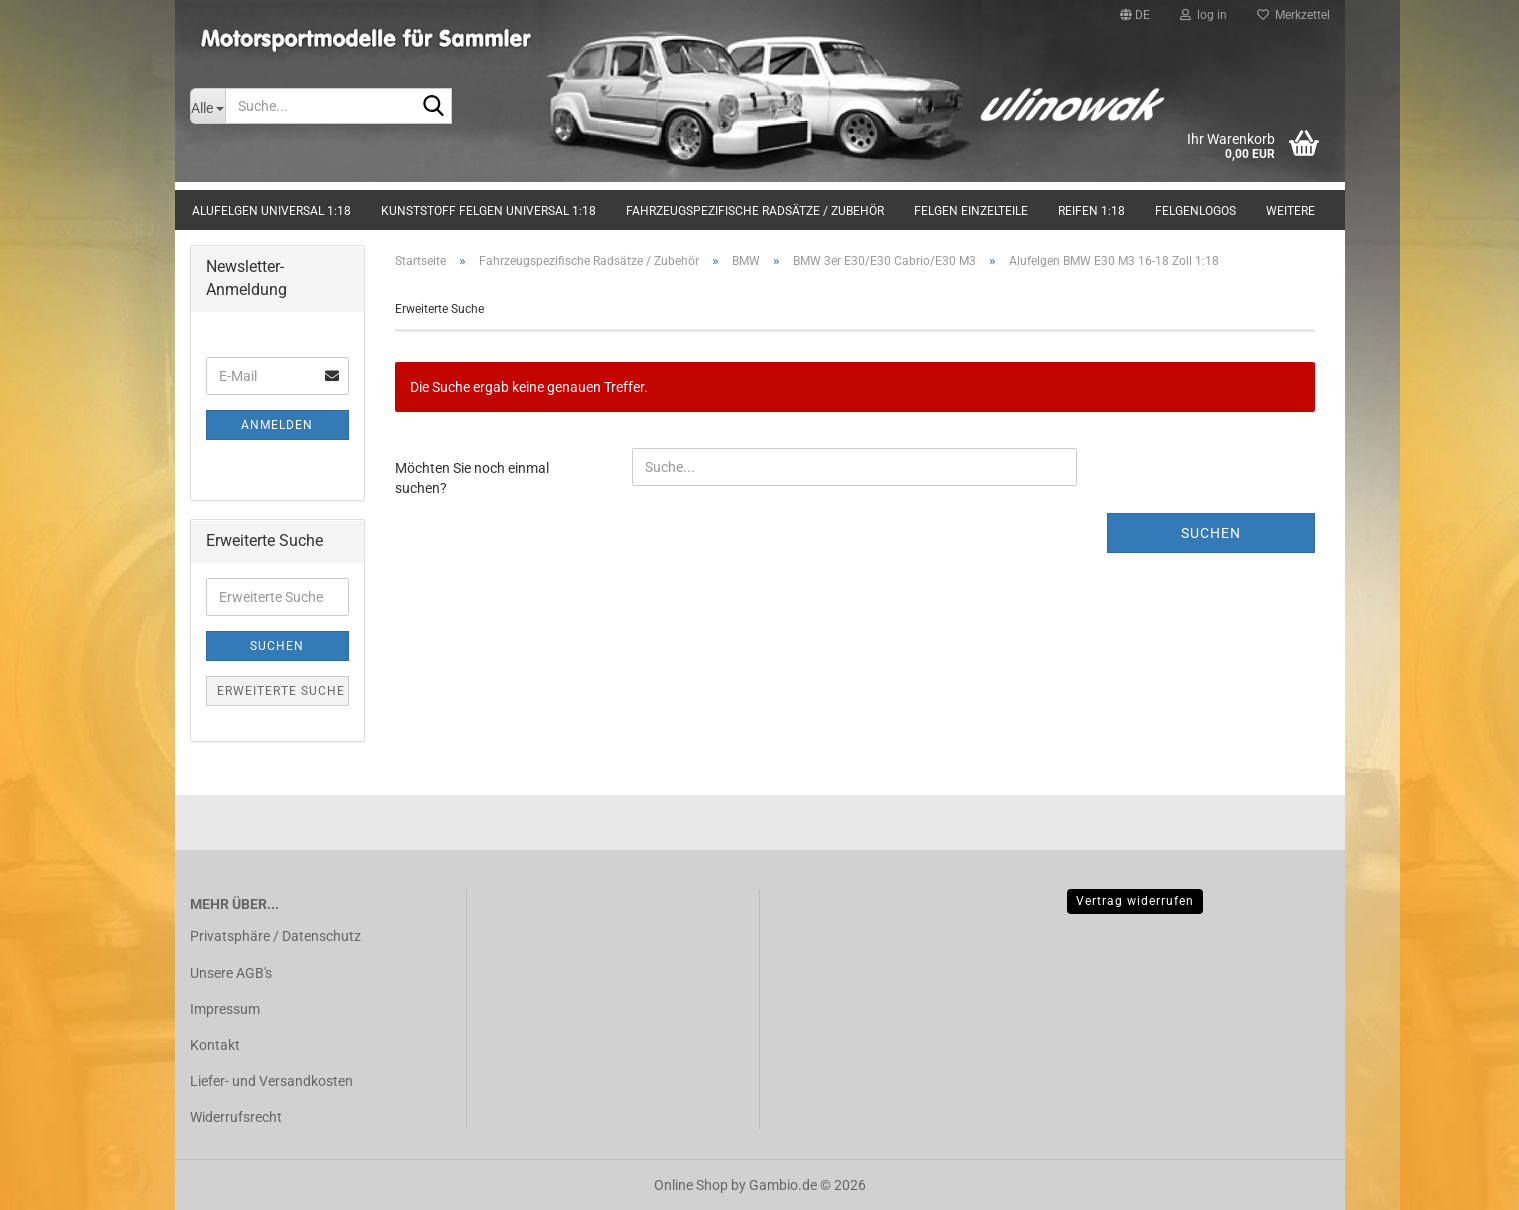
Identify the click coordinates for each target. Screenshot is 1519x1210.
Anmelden (277, 425)
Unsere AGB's (231, 973)
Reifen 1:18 (1091, 211)
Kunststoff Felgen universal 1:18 (488, 211)
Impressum (225, 1009)
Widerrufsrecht (236, 1117)
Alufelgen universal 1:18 (271, 211)
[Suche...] (207, 106)
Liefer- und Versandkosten (271, 1081)
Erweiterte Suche (281, 691)
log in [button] (1203, 15)
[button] (1135, 15)
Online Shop (691, 1185)
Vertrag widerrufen (1135, 901)
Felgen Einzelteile (971, 211)
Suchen (1211, 533)
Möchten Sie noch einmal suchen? (472, 478)
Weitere (1290, 211)
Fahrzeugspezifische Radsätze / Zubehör (755, 211)
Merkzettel (1293, 15)
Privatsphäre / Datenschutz (275, 936)
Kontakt (215, 1045)
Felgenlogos (1195, 211)
